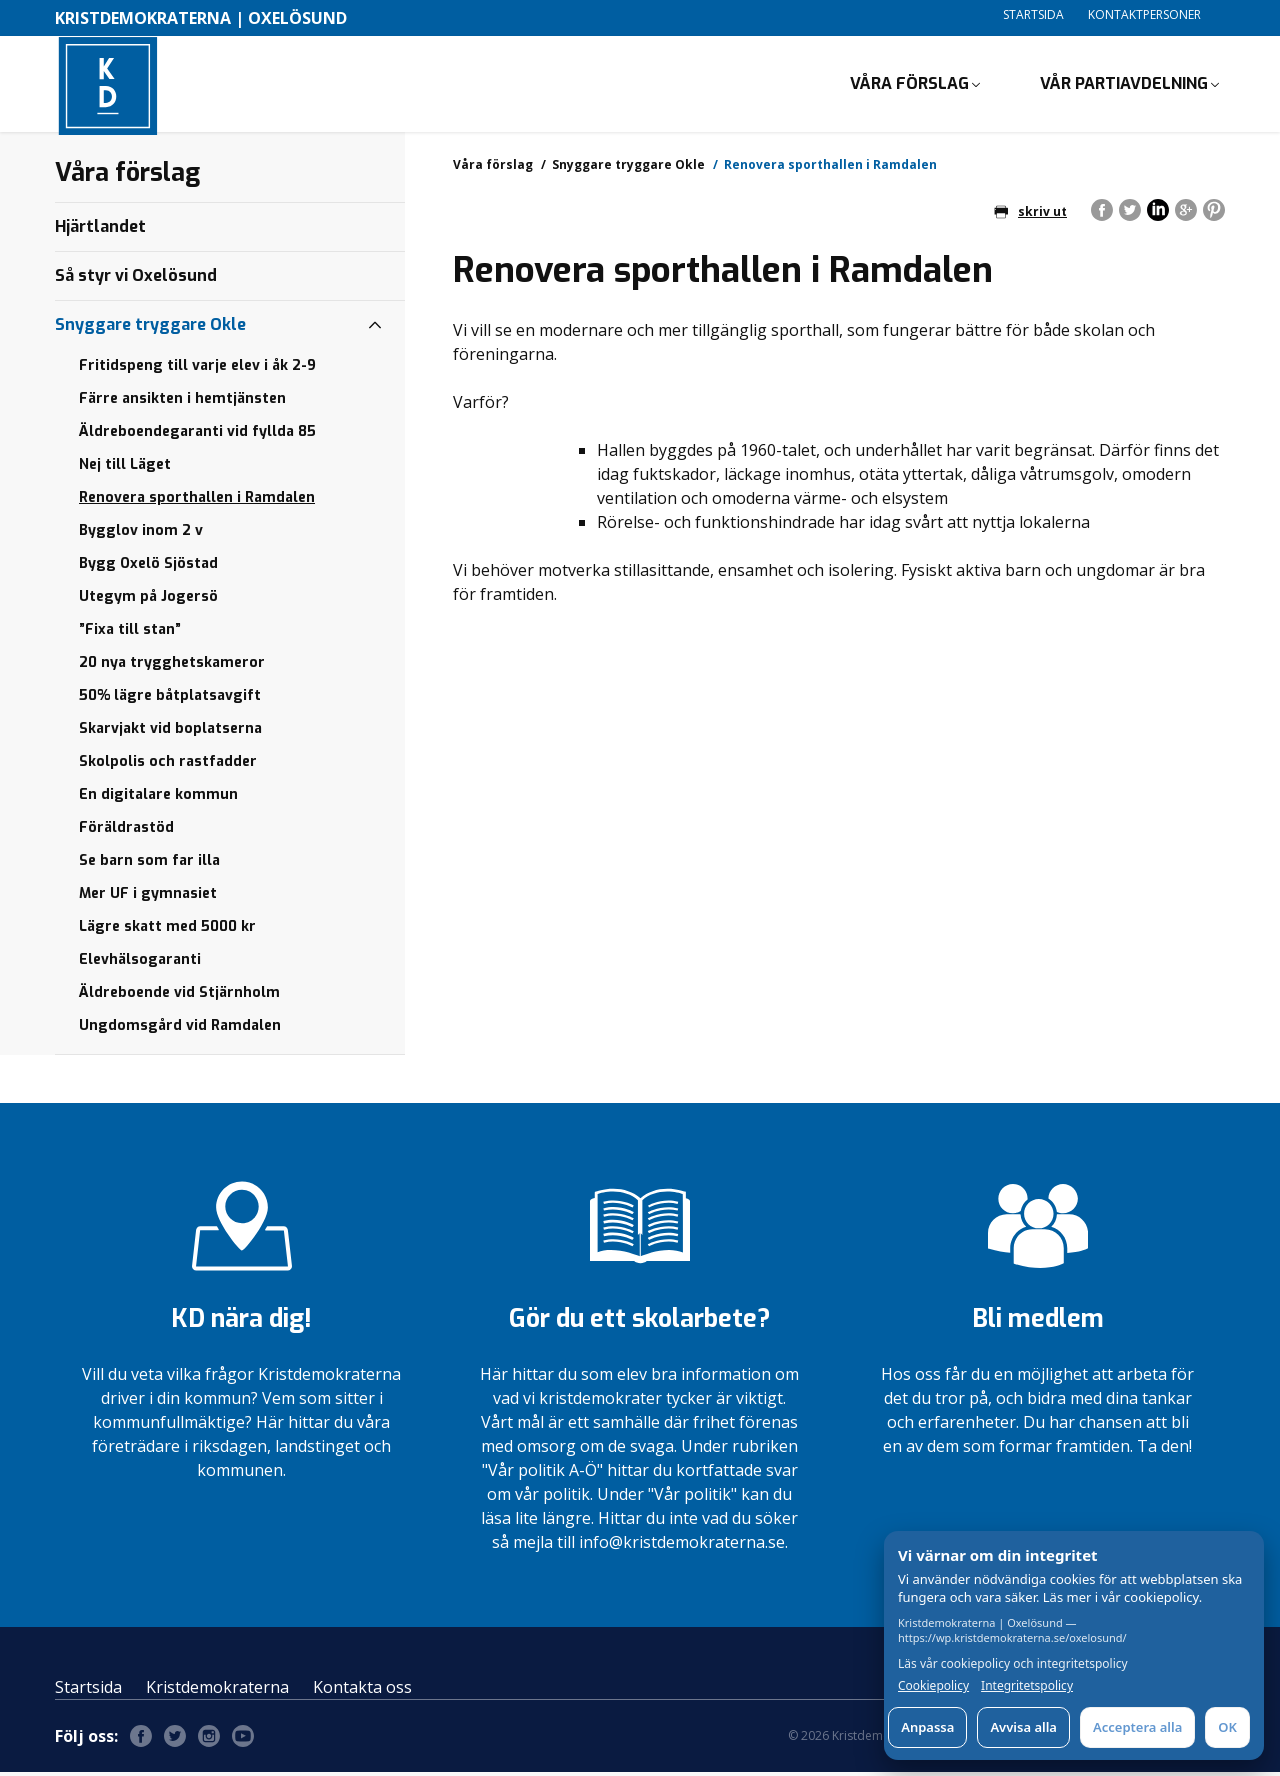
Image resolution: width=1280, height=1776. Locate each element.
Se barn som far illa (149, 864)
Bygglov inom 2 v (141, 534)
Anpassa (927, 1727)
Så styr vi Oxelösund (136, 279)
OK (1227, 1727)
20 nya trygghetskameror (172, 666)
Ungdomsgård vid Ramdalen (180, 1029)
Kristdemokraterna (217, 1691)
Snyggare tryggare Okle (628, 168)
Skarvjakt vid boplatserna (170, 732)
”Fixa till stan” (130, 633)
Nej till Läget (125, 468)
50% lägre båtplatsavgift (170, 699)
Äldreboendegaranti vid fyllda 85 (197, 435)
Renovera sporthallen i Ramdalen (197, 501)
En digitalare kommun (158, 798)
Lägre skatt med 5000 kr (167, 930)
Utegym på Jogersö (148, 600)
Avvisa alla (1023, 1727)
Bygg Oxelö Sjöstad (148, 567)
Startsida (1033, 14)
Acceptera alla (1137, 1727)
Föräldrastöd (126, 831)
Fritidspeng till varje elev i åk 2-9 (197, 369)
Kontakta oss (362, 1691)
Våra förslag (909, 85)
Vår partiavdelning (1124, 85)
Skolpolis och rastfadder (168, 765)
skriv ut (1030, 215)
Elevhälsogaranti (140, 963)
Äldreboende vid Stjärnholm (179, 996)
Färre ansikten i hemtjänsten (182, 402)
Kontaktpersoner (1144, 14)
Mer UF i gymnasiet (148, 897)
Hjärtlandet (100, 230)
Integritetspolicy (1027, 1686)
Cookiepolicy (933, 1686)
